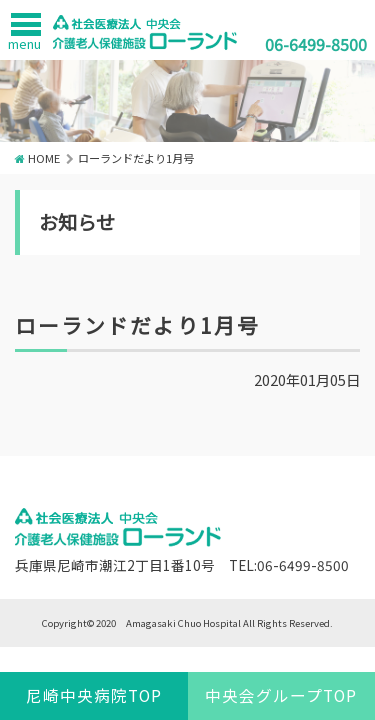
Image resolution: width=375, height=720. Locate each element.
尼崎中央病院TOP (94, 695)
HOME (44, 158)
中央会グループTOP (281, 695)
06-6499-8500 (316, 44)
